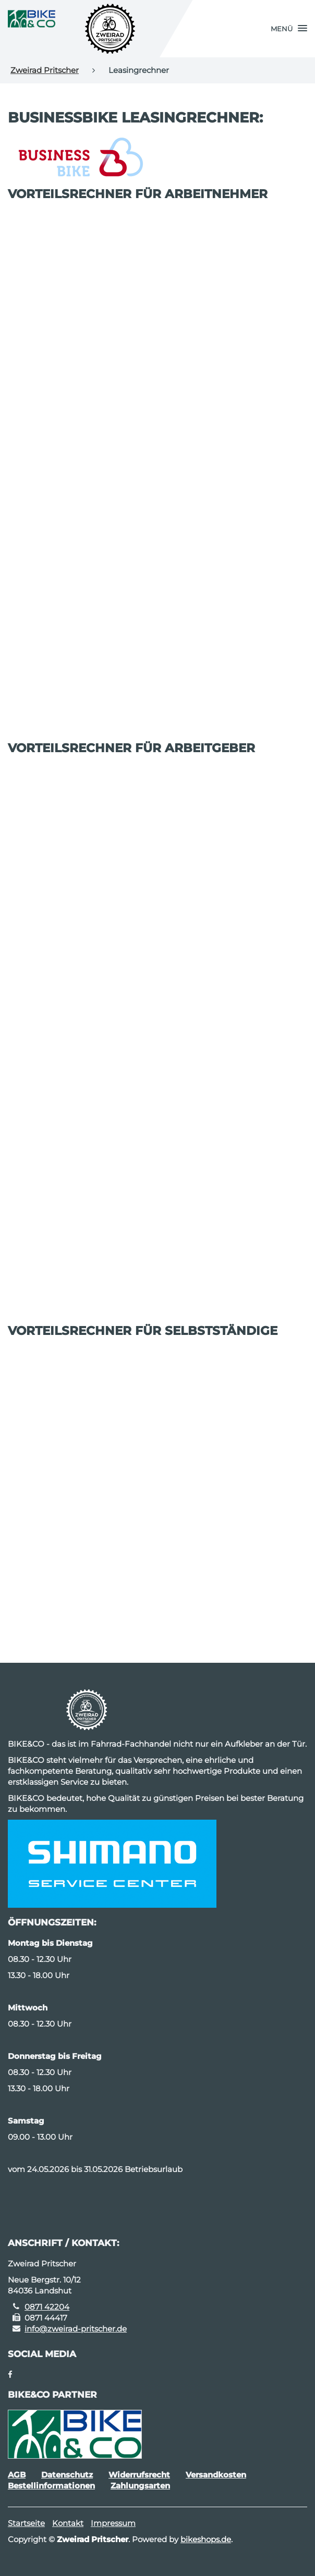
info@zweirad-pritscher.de (76, 2329)
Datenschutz (67, 2475)
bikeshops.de (205, 2539)
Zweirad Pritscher (44, 70)
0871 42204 (47, 2307)
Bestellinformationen (51, 2486)
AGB (17, 2475)
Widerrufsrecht (139, 2475)
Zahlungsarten (140, 2486)
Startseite (26, 2523)
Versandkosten (216, 2475)
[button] (289, 28)
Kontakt (67, 2523)
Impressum (113, 2523)
